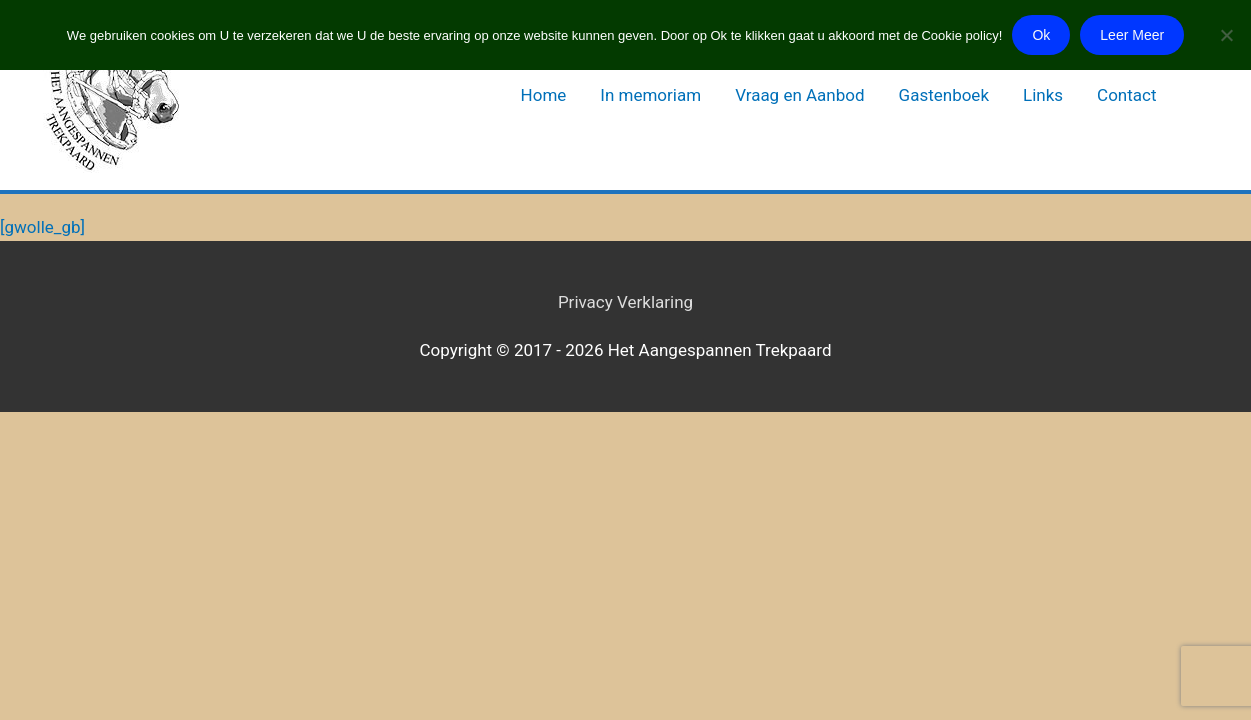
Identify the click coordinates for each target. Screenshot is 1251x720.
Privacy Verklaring (625, 302)
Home (544, 95)
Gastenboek (944, 95)
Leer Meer (1132, 35)
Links (1043, 95)
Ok (1041, 35)
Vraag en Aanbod (799, 95)
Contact (1126, 95)
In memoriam (650, 95)
